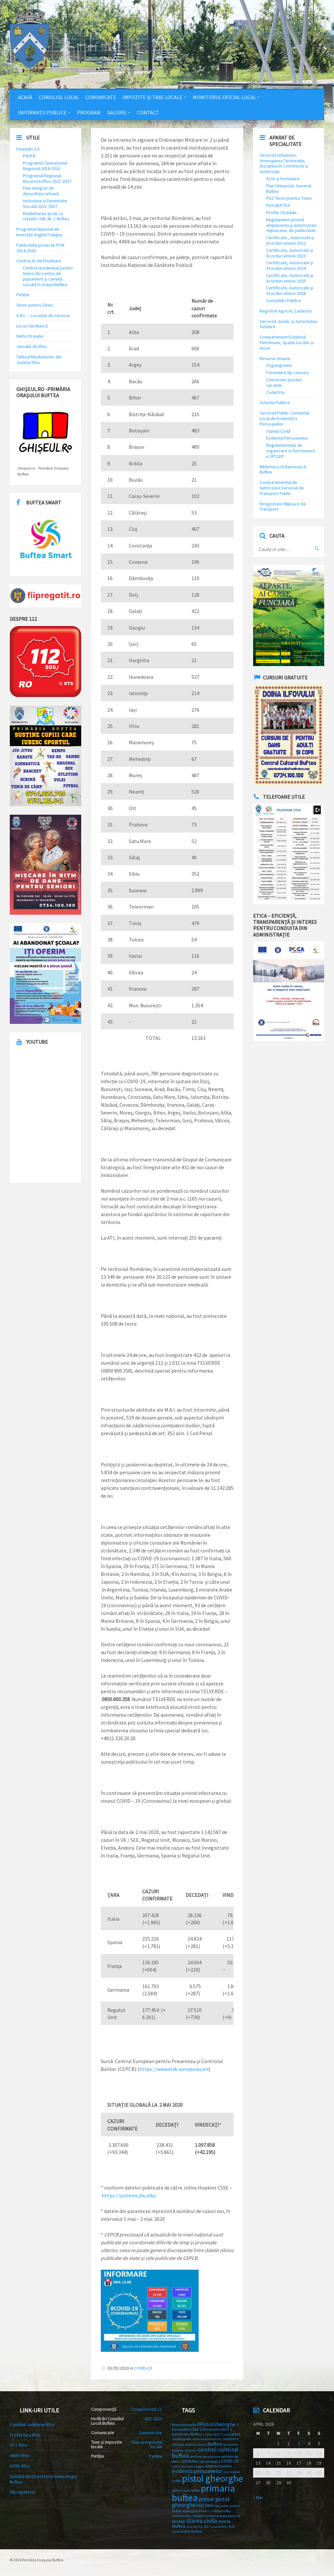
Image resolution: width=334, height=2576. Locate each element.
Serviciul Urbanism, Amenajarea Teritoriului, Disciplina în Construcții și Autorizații (284, 163)
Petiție (22, 295)
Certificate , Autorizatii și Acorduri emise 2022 (290, 240)
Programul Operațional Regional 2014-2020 (45, 165)
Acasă (25, 97)
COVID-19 (143, 2368)
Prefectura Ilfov (25, 2435)
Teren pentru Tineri (34, 305)
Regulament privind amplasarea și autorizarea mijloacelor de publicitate (291, 225)
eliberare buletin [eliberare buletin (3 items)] (218, 2466)
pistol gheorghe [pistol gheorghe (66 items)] (212, 2478)
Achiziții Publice (275, 402)
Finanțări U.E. (28, 149)
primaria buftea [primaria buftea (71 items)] (203, 2493)
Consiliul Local (59, 97)
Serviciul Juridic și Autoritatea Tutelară (288, 324)
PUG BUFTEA (278, 205)
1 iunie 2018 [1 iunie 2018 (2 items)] (229, 2434)
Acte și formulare (282, 179)
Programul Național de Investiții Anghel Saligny (39, 232)
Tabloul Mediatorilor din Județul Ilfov (39, 359)
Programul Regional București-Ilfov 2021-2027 (47, 178)
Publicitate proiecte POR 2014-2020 (40, 248)
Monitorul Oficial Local (224, 97)
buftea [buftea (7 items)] (214, 2443)
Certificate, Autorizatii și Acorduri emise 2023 (289, 253)
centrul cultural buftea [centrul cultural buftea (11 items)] (205, 2452)
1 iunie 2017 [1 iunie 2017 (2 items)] (211, 2434)
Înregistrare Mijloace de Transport (283, 506)
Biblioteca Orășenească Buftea (283, 469)
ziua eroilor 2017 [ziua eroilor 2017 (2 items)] (198, 2527)
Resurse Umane (275, 358)
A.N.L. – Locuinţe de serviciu (43, 315)
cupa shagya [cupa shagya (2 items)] (195, 2466)
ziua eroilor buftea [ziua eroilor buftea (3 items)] (187, 2531)
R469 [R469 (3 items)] (209, 2505)
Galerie (117, 112)
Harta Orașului (29, 336)
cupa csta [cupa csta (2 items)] (178, 2466)
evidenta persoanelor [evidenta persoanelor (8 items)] (197, 2471)
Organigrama (279, 365)
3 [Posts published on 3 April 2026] (298, 2443)
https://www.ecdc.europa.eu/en (173, 2069)
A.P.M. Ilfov (20, 2466)
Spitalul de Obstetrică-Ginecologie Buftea (43, 2479)
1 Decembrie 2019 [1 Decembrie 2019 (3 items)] (214, 2429)
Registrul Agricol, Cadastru (286, 311)
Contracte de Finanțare (38, 261)
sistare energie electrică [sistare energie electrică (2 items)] (223, 2516)
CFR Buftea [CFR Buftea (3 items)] (190, 2461)
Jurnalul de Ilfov (31, 346)
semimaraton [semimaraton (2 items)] (181, 2516)
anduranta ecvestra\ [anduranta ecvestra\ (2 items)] (207, 2439)
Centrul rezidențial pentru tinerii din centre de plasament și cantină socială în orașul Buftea (48, 276)
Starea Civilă (278, 431)
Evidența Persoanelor (287, 438)
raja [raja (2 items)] (217, 2506)
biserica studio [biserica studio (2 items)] (195, 2444)
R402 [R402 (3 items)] (200, 2505)
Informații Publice (42, 112)
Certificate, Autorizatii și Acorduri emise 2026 (289, 290)
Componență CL (146, 2409)
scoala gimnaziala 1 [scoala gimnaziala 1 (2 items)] (196, 2511)
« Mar (258, 2497)
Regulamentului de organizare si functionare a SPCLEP (290, 450)
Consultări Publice (283, 300)
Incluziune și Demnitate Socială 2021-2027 (45, 203)
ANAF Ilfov (19, 2455)
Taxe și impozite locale (146, 2444)
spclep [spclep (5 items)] (178, 2521)
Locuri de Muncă (32, 326)
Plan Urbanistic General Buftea (288, 188)
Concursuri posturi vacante (284, 382)
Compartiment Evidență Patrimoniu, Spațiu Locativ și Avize (287, 342)
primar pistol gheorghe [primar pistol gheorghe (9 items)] (200, 2502)
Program (88, 112)
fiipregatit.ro (22, 2492)
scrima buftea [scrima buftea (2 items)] (221, 2511)
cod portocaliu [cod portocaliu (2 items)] (210, 2461)
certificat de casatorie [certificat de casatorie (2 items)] (205, 2456)
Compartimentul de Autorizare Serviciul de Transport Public (282, 487)
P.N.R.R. (30, 156)
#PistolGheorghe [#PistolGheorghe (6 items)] (216, 2424)
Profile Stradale (281, 212)
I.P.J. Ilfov (18, 2445)
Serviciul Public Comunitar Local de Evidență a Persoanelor (285, 418)
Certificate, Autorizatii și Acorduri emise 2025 (289, 278)
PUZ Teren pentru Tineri (289, 198)
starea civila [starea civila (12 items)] (201, 2521)
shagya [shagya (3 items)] (198, 2515)
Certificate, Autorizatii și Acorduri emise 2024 (289, 265)
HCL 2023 (153, 2419)
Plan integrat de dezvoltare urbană (41, 190)
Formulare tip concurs (287, 372)
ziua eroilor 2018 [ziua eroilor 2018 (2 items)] (223, 2527)
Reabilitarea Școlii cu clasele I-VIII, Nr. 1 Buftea (46, 216)
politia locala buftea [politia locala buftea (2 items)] (186, 2490)
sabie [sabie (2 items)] (224, 2506)
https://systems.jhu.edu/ (129, 2195)
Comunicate (100, 97)
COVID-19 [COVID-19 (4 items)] (229, 2461)
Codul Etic (275, 392)
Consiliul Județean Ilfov (32, 2424)
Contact (148, 112)
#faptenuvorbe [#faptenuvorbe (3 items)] (184, 2424)
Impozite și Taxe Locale (152, 97)
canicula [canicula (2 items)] (190, 2450)
